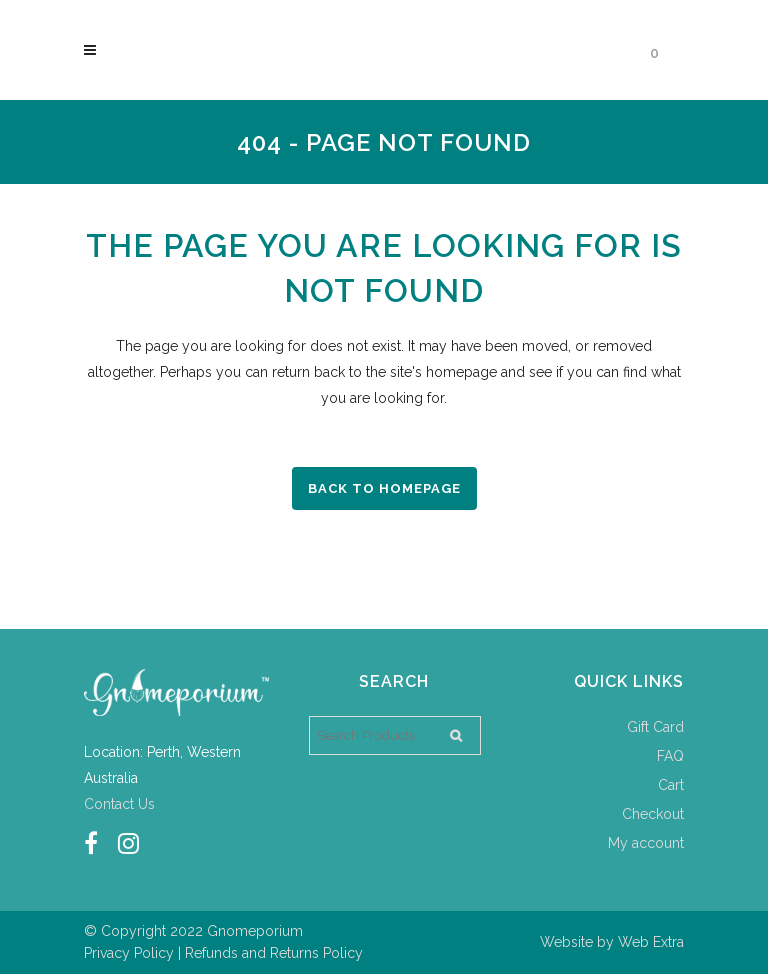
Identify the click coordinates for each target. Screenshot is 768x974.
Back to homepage (384, 488)
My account (646, 843)
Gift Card (655, 727)
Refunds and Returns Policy (274, 953)
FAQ (670, 756)
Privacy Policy (129, 953)
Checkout (653, 814)
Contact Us (119, 804)
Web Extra (651, 942)
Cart (671, 785)
